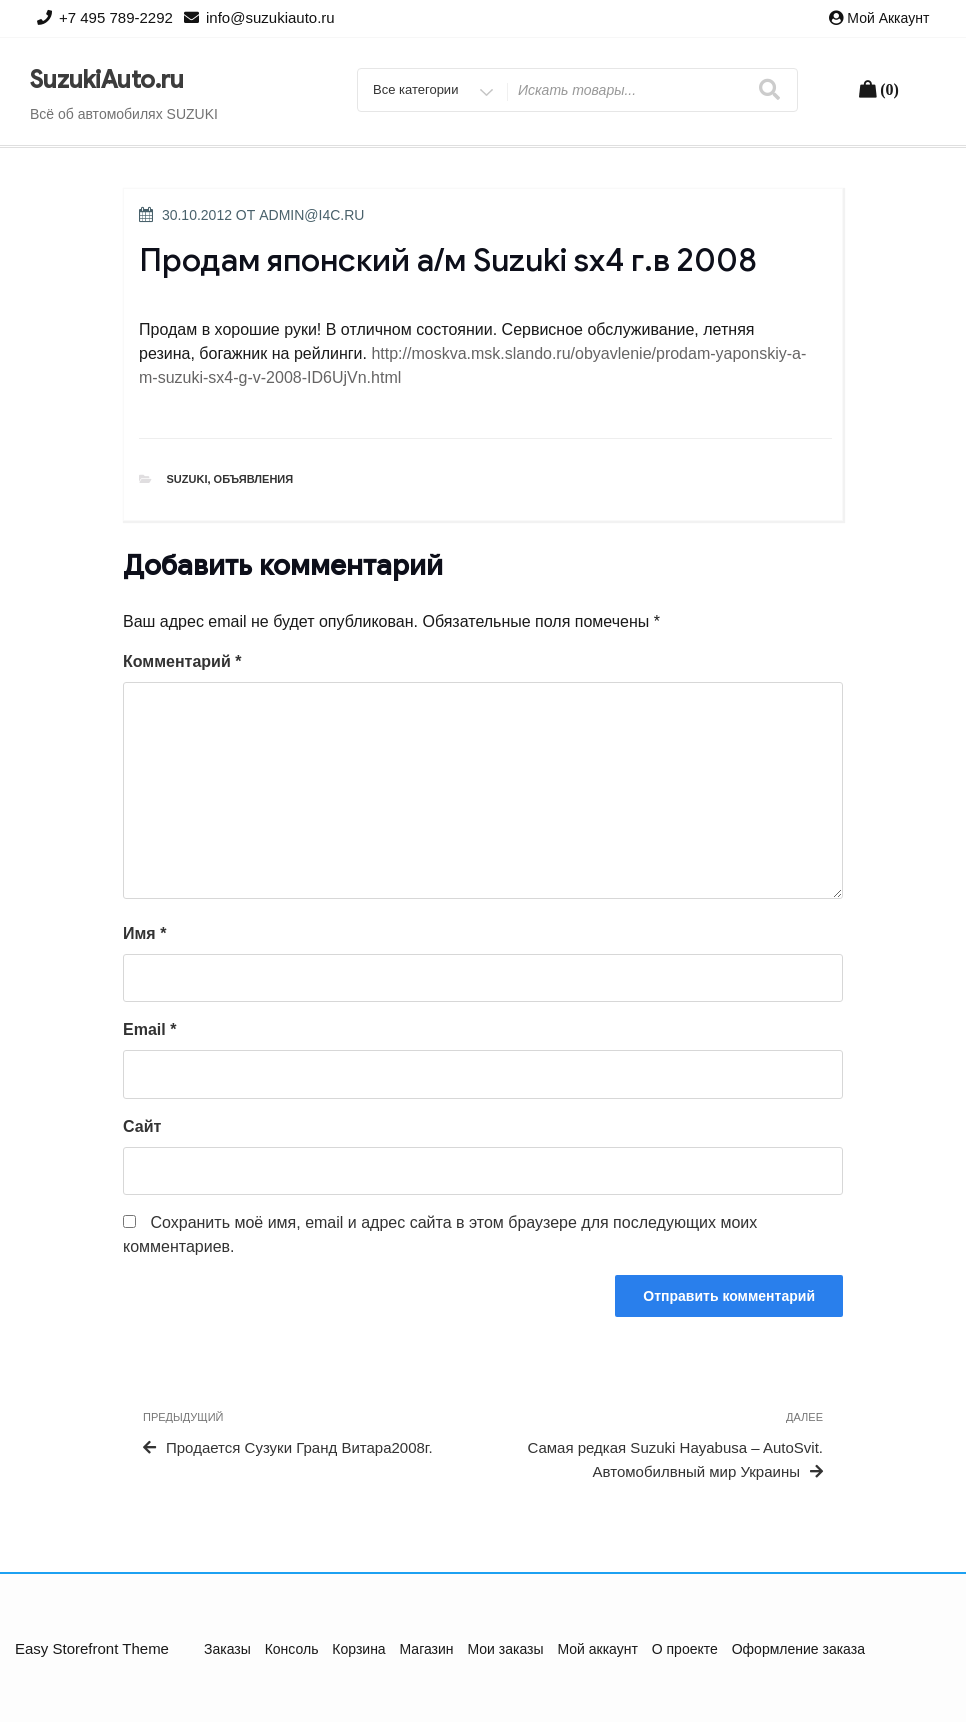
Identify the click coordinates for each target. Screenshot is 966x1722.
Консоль (292, 1649)
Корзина (358, 1649)
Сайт (142, 1126)
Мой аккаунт (888, 18)
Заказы (227, 1649)
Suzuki (187, 479)
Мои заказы (505, 1649)
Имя (144, 933)
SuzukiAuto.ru (107, 80)
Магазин (427, 1649)
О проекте (685, 1649)
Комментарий (182, 661)
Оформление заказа (798, 1649)
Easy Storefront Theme (92, 1648)
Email (149, 1029)
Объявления (254, 479)
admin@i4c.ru (311, 215)
